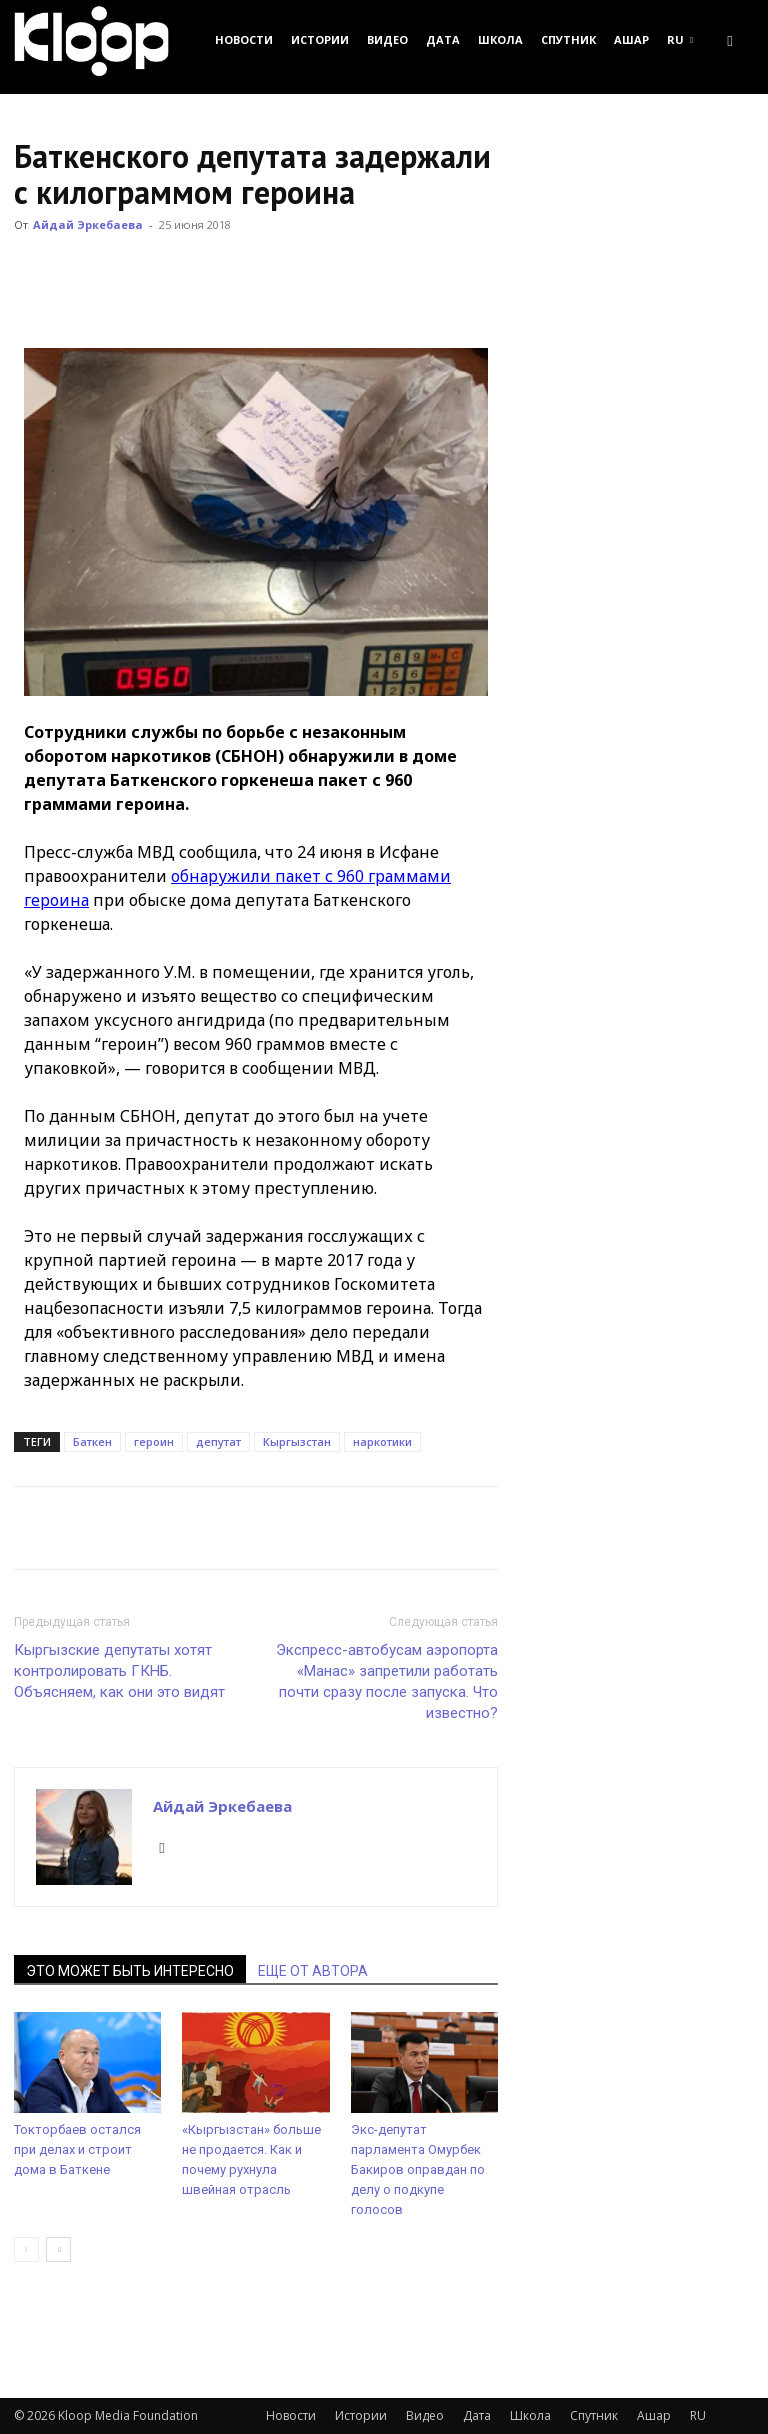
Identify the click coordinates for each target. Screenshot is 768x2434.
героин (154, 1441)
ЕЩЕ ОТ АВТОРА (313, 1971)
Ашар (631, 39)
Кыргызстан (297, 1441)
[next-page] (58, 2249)
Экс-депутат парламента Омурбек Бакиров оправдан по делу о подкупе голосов (418, 2169)
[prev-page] (26, 2249)
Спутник (568, 39)
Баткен (92, 1441)
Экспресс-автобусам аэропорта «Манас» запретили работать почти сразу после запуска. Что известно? (387, 1681)
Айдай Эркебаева (88, 224)
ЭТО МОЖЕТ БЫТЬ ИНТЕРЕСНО (130, 1971)
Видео (387, 39)
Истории (320, 39)
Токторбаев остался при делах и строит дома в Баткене (77, 2149)
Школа (500, 39)
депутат (218, 1441)
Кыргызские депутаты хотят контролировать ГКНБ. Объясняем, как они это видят (119, 1671)
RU (680, 39)
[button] (730, 39)
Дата (443, 39)
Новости (244, 39)
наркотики (382, 1441)
